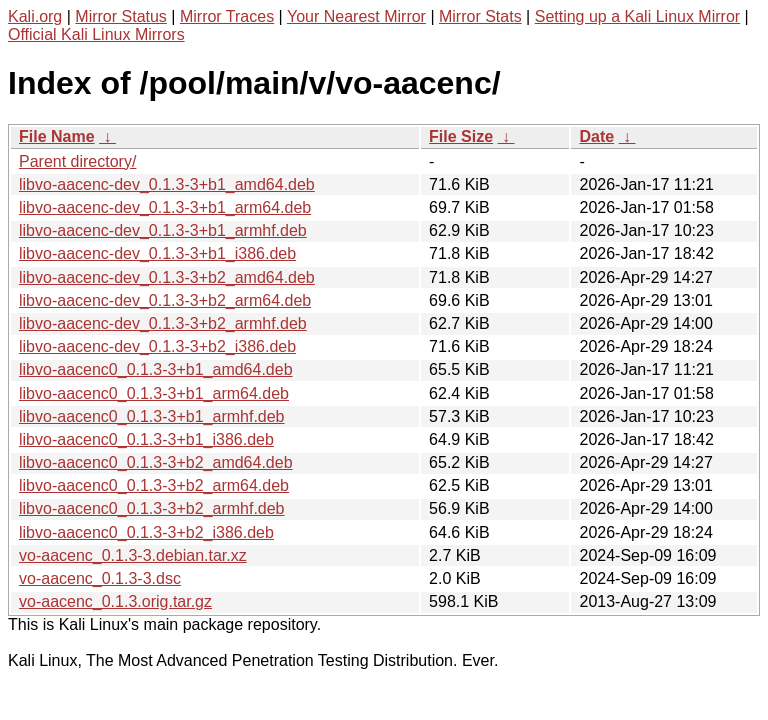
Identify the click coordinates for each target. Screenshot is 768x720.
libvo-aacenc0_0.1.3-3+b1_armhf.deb (152, 416)
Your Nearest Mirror (356, 16)
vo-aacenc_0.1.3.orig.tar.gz (115, 601)
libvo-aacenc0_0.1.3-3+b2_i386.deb (146, 532)
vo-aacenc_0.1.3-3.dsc (100, 578)
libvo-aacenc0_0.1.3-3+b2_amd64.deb (156, 462)
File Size (461, 136)
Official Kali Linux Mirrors (96, 34)
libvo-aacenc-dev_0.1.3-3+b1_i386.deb (157, 253)
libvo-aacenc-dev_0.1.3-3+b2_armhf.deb (163, 323)
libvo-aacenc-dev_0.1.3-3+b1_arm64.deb (165, 207)
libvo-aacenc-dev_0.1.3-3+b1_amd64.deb (167, 184)
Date (596, 136)
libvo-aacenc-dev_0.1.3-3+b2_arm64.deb (165, 300)
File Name (57, 136)
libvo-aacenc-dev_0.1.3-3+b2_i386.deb (157, 346)
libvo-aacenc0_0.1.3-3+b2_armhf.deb (152, 508)
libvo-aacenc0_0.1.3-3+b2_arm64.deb (154, 485)
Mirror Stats (480, 16)
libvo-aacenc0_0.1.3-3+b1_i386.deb (146, 439)
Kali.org (35, 16)
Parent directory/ (77, 161)
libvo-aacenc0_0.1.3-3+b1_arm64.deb (154, 393)
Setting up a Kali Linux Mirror (637, 16)
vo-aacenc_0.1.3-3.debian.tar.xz (133, 555)
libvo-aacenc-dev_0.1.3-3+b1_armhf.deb (163, 230)
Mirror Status (121, 16)
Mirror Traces (227, 16)
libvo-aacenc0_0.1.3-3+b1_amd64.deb (156, 369)
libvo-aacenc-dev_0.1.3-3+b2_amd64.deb (167, 277)
